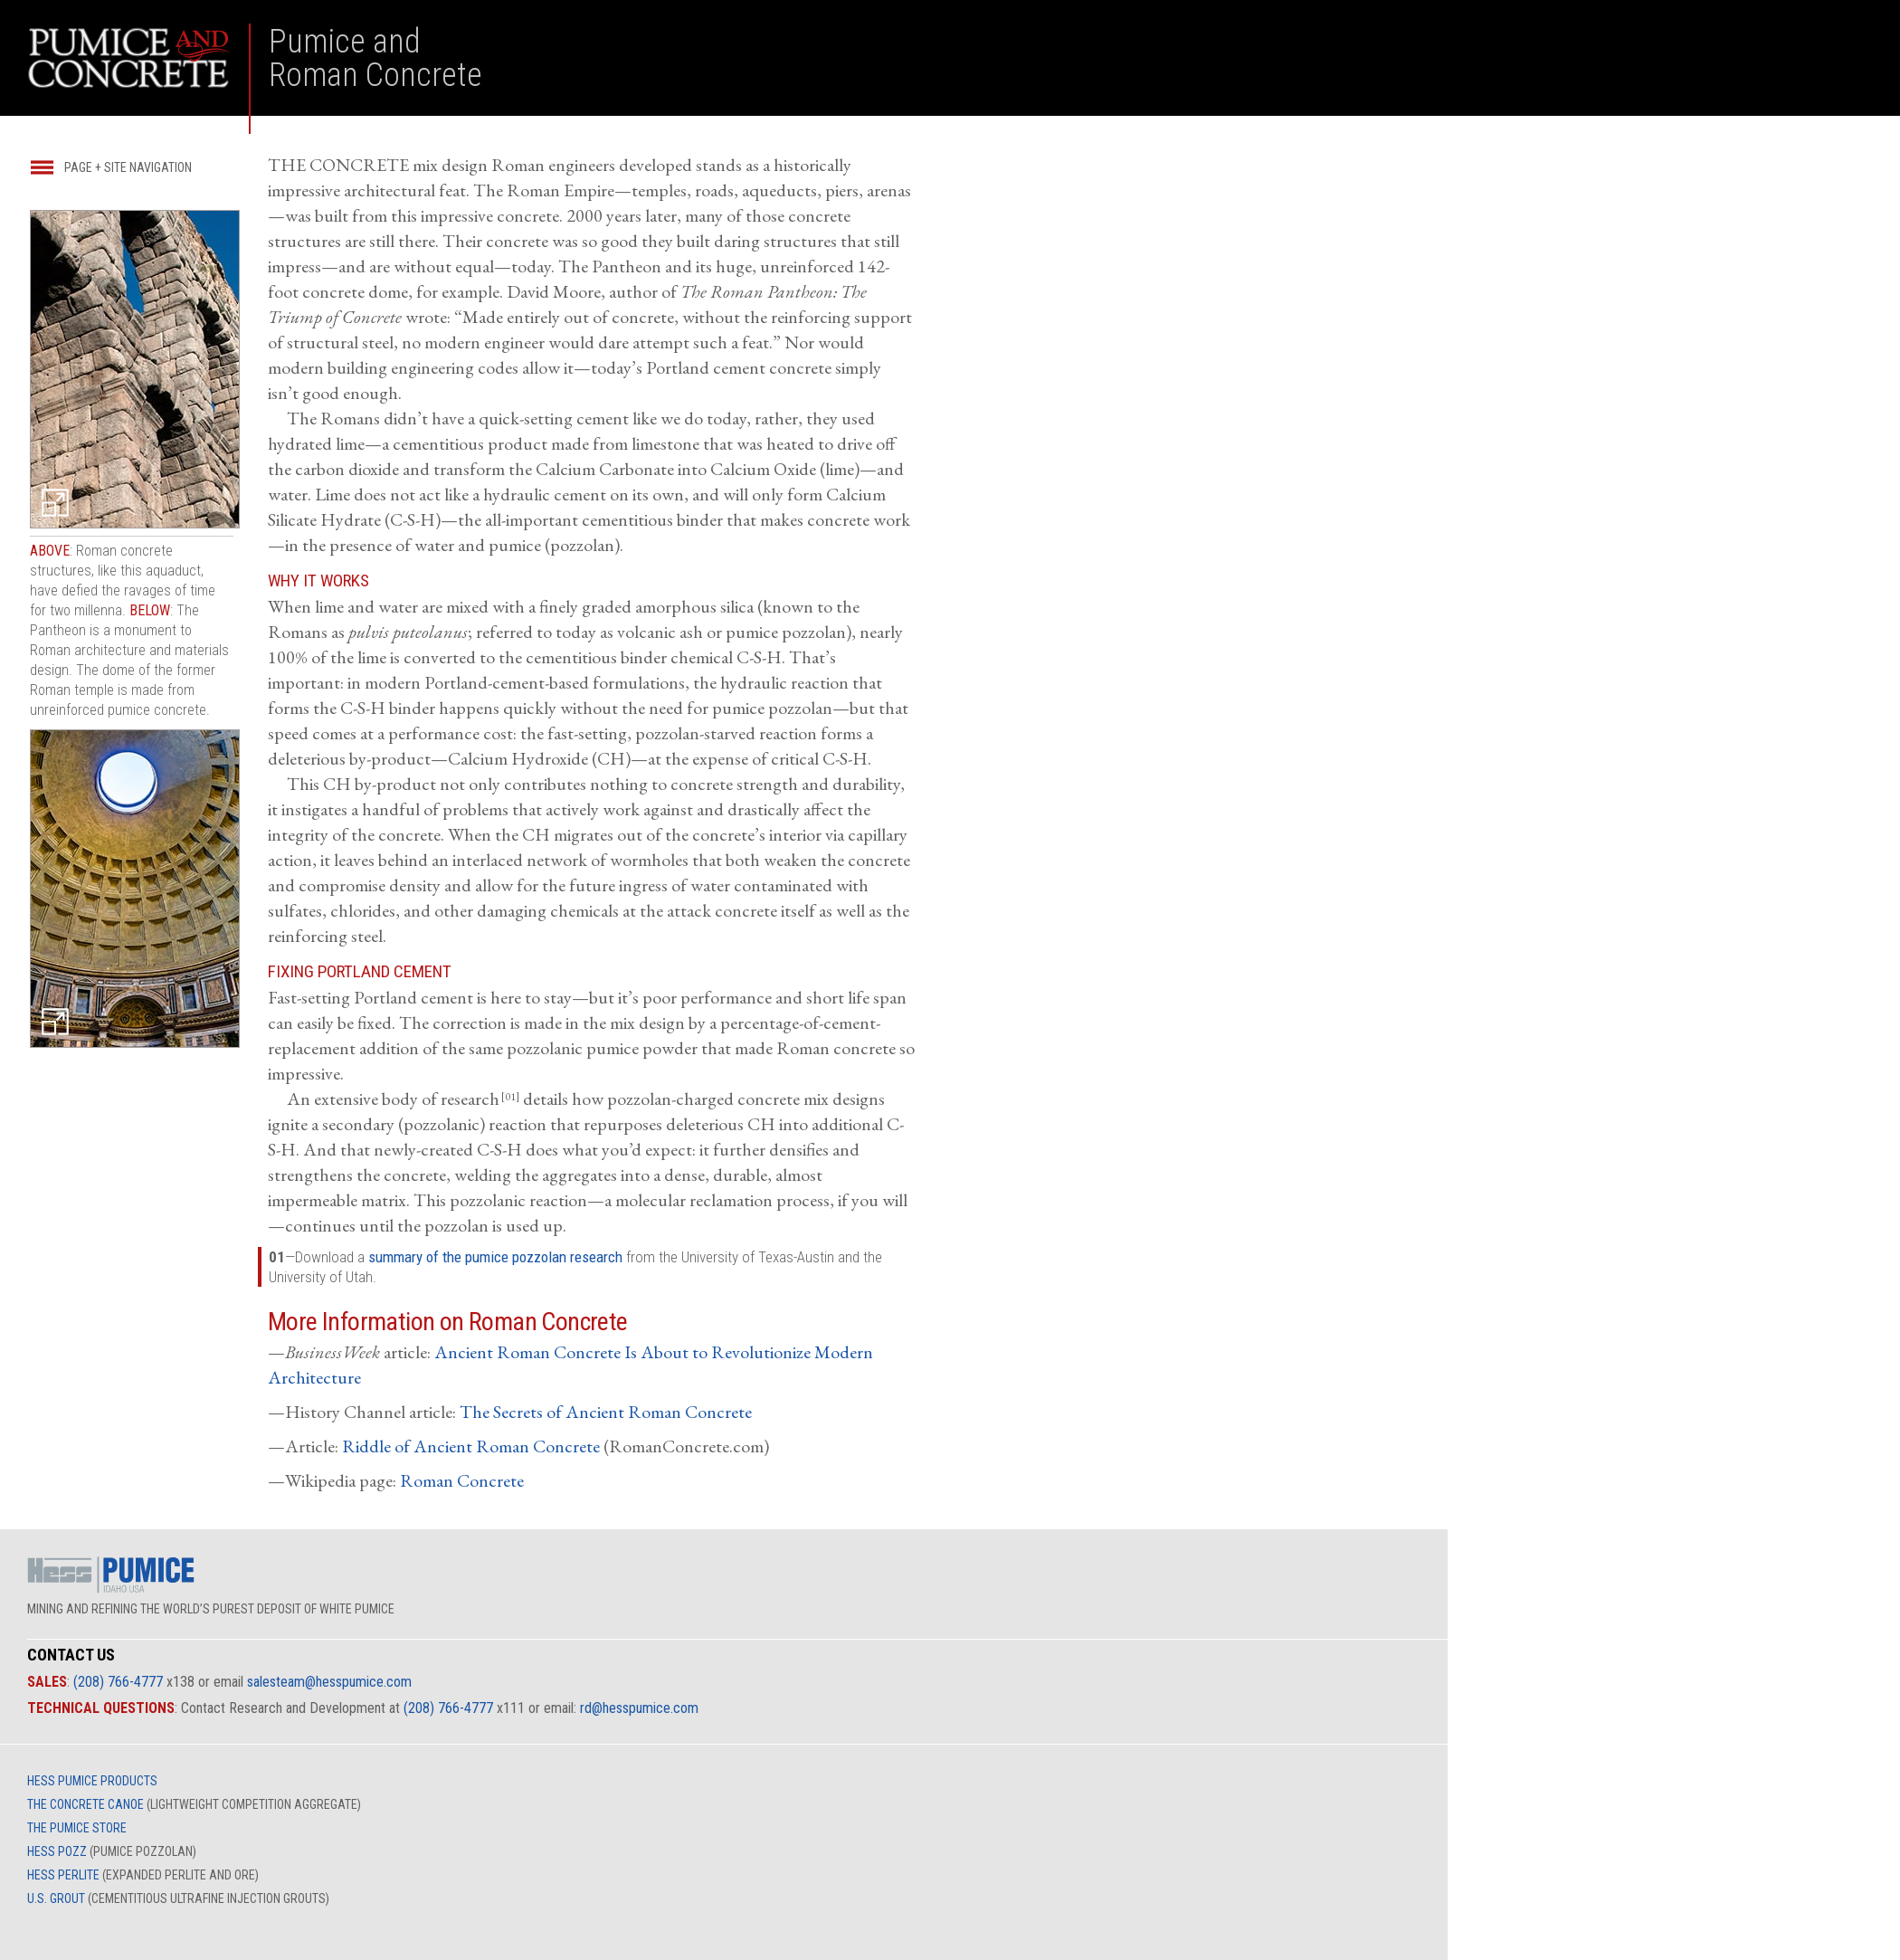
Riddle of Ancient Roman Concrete (471, 1446)
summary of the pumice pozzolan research (495, 1257)
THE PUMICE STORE (77, 1828)
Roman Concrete (462, 1480)
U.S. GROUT (56, 1898)
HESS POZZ (57, 1851)
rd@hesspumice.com (639, 1708)
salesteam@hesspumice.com (329, 1681)
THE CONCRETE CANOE (85, 1804)
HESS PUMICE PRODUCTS (92, 1781)
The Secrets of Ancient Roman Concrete (606, 1411)
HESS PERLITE (63, 1875)
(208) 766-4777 (118, 1681)
